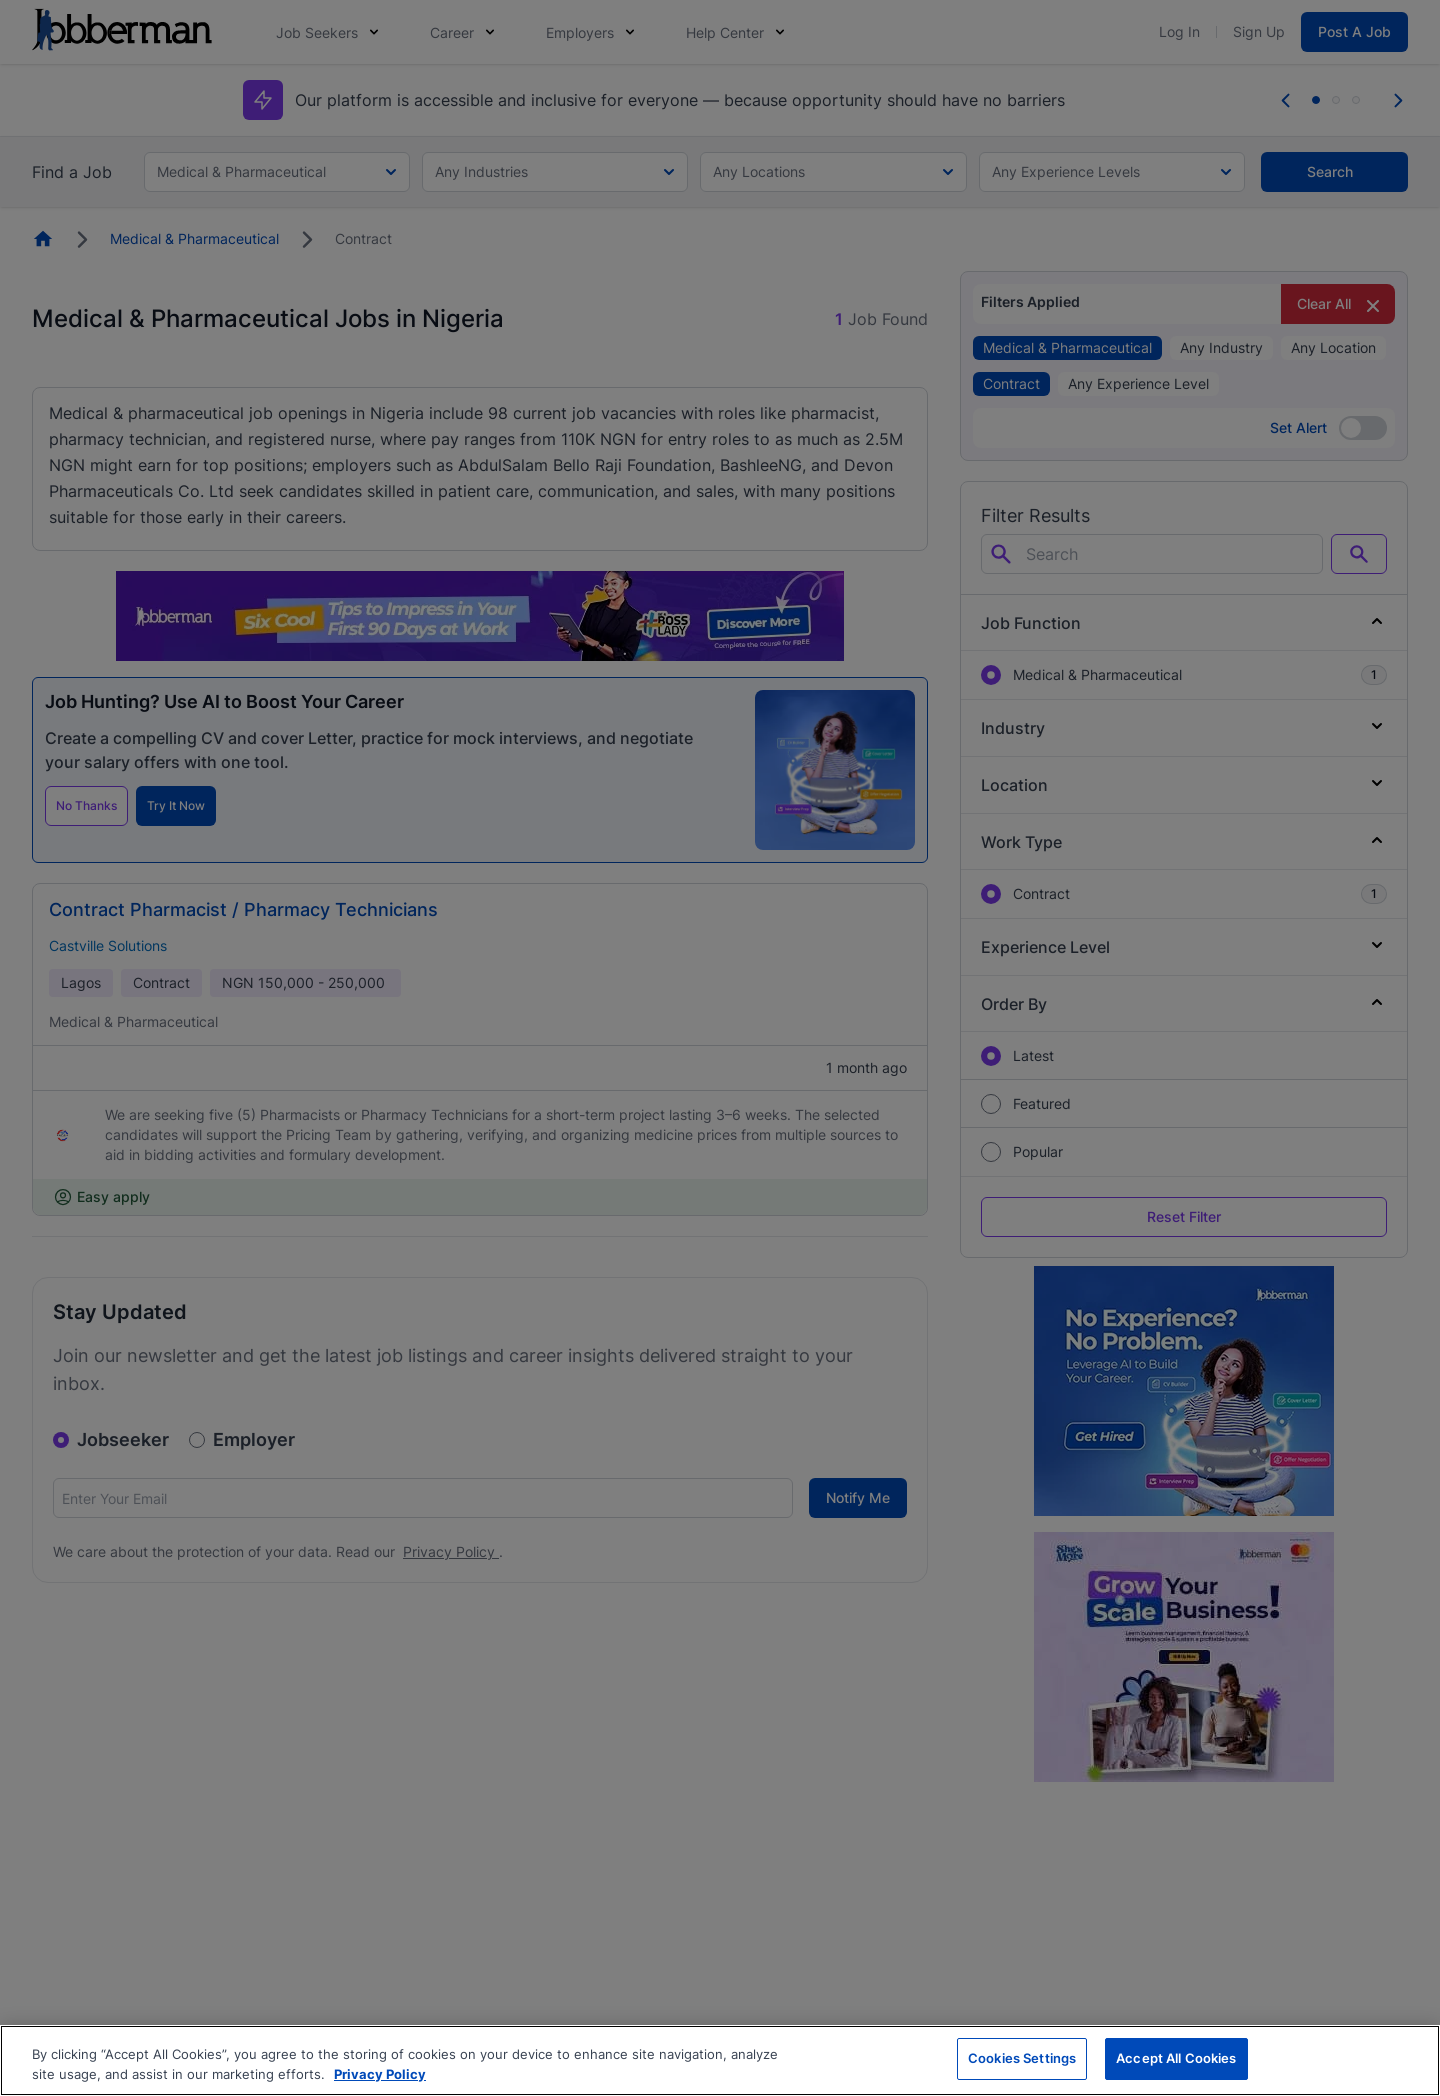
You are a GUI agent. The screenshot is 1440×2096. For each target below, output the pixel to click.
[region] (720, 2060)
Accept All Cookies (1176, 2058)
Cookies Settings (1022, 2058)
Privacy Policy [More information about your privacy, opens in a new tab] (380, 2074)
